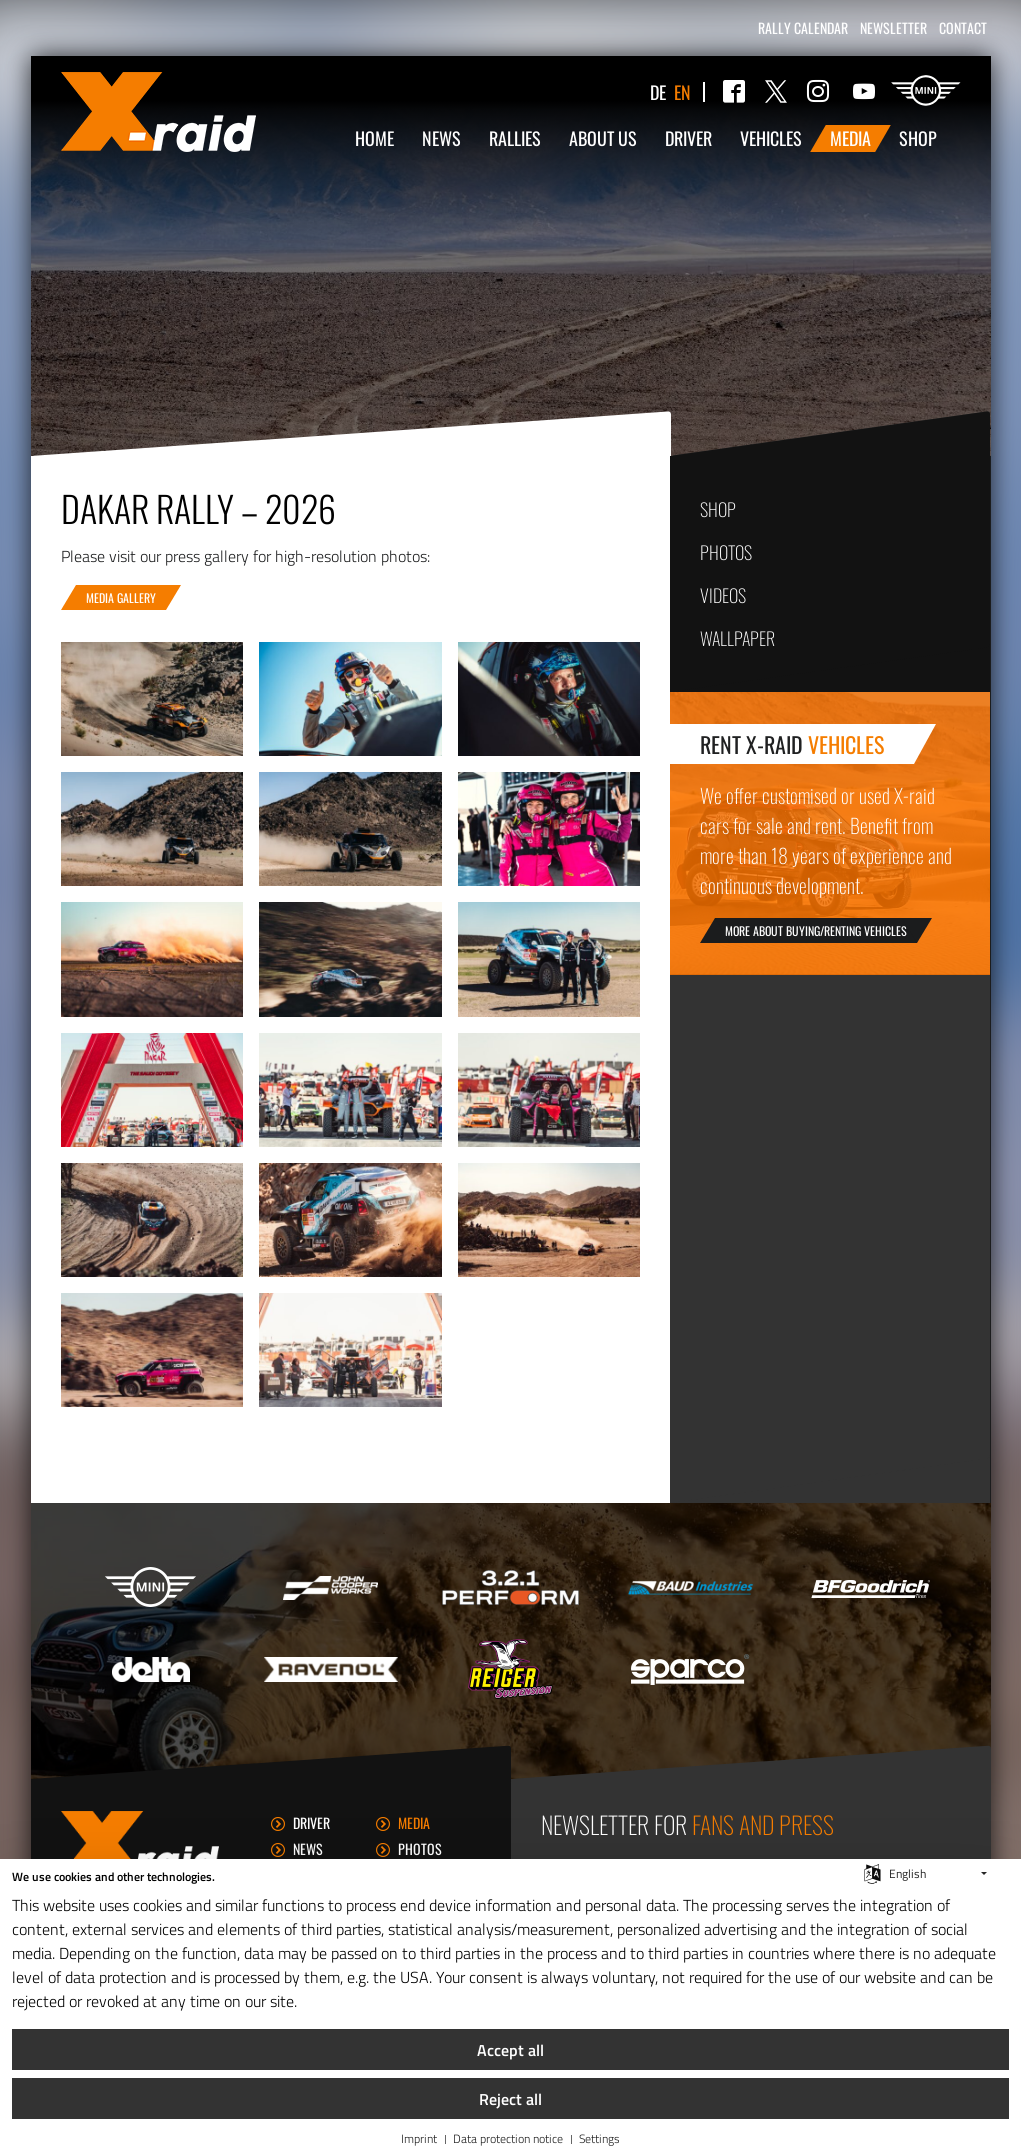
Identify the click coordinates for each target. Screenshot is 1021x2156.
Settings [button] (599, 2139)
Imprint (419, 2139)
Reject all (510, 2099)
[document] (510, 1944)
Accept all (510, 2050)
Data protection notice (508, 2139)
